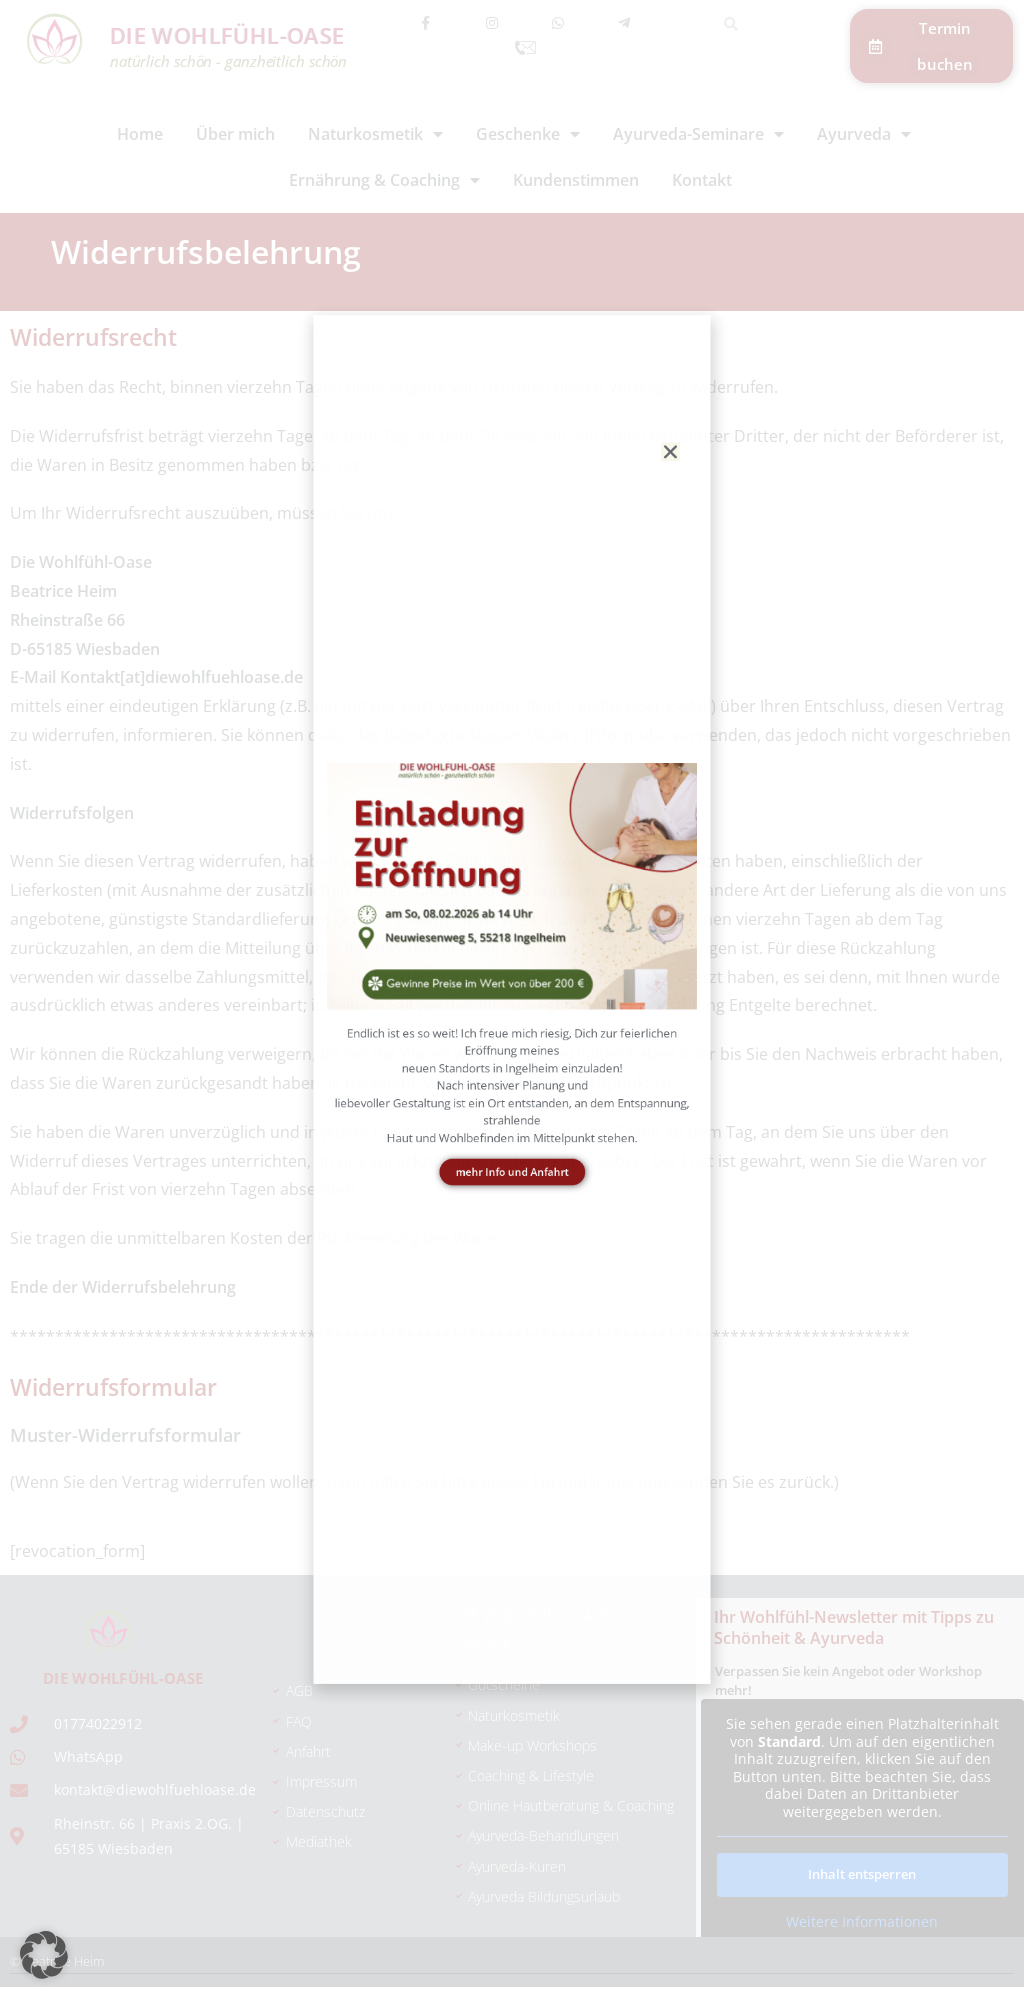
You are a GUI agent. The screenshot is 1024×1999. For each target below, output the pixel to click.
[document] (512, 999)
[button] (44, 1955)
